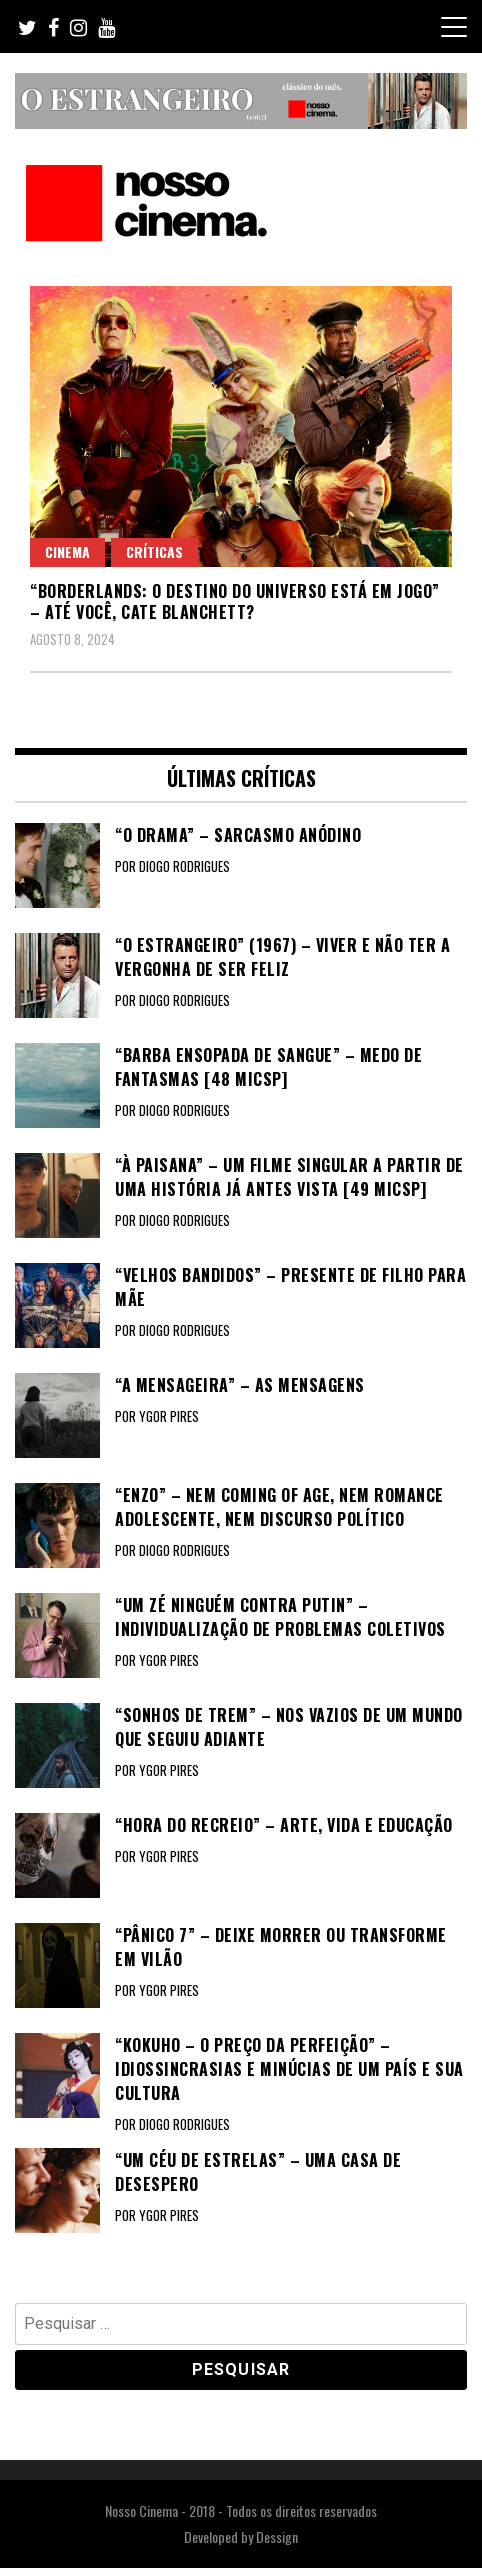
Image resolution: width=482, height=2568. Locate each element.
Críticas (154, 551)
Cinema (67, 551)
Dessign (277, 2536)
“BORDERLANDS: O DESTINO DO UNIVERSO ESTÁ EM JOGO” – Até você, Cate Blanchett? (235, 601)
